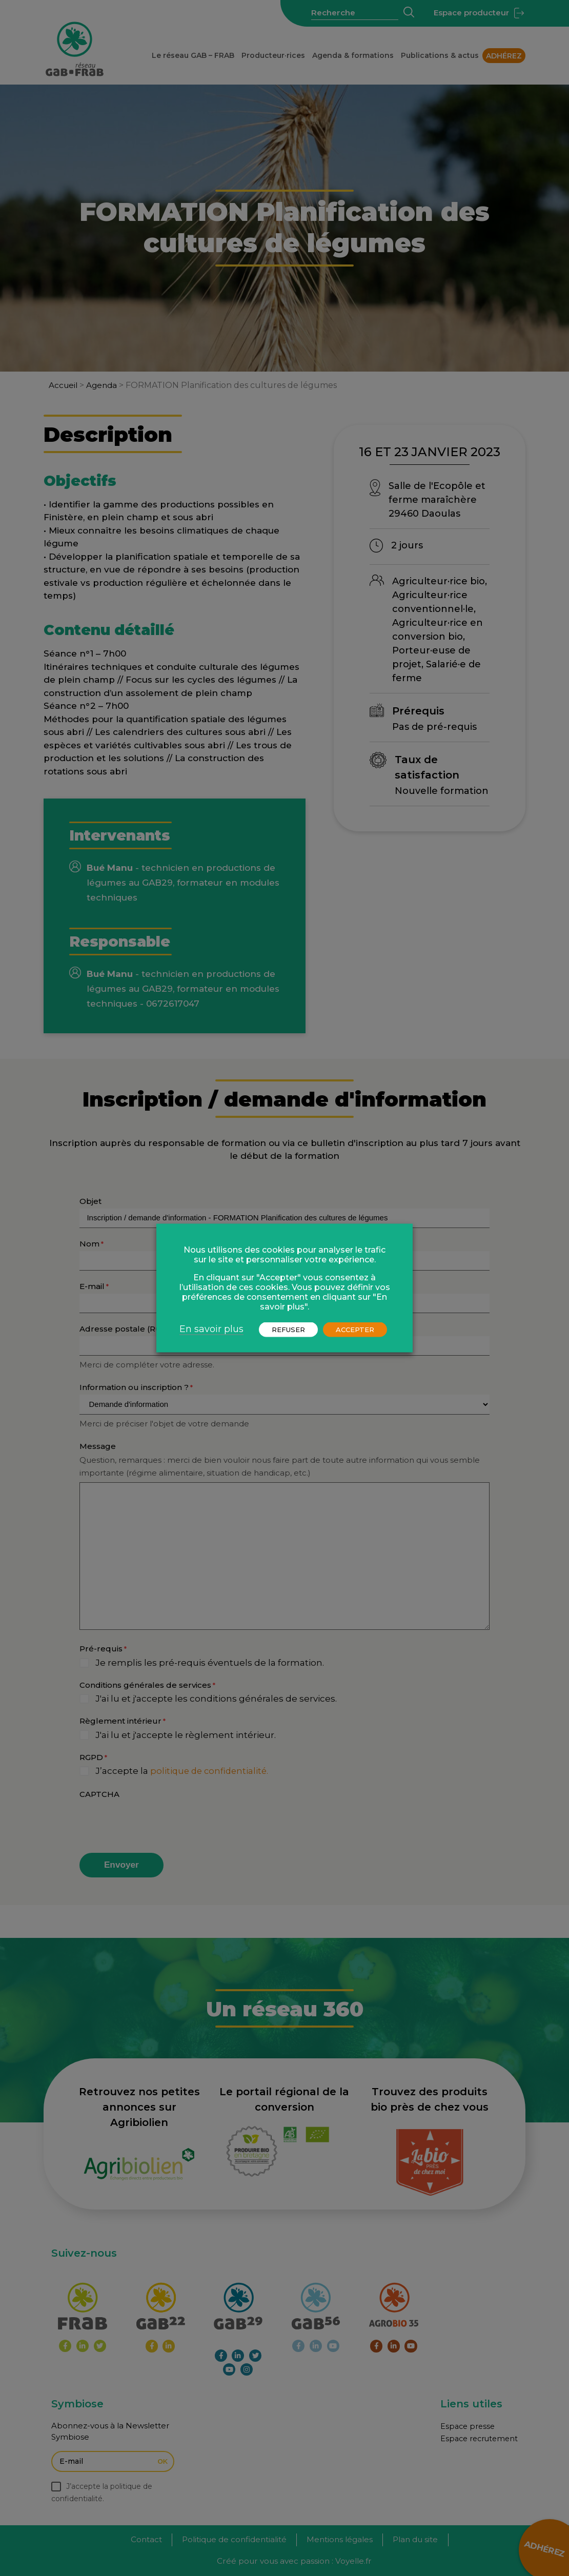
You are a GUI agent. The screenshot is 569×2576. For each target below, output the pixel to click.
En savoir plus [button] (211, 1329)
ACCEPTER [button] (355, 1329)
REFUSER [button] (288, 1329)
